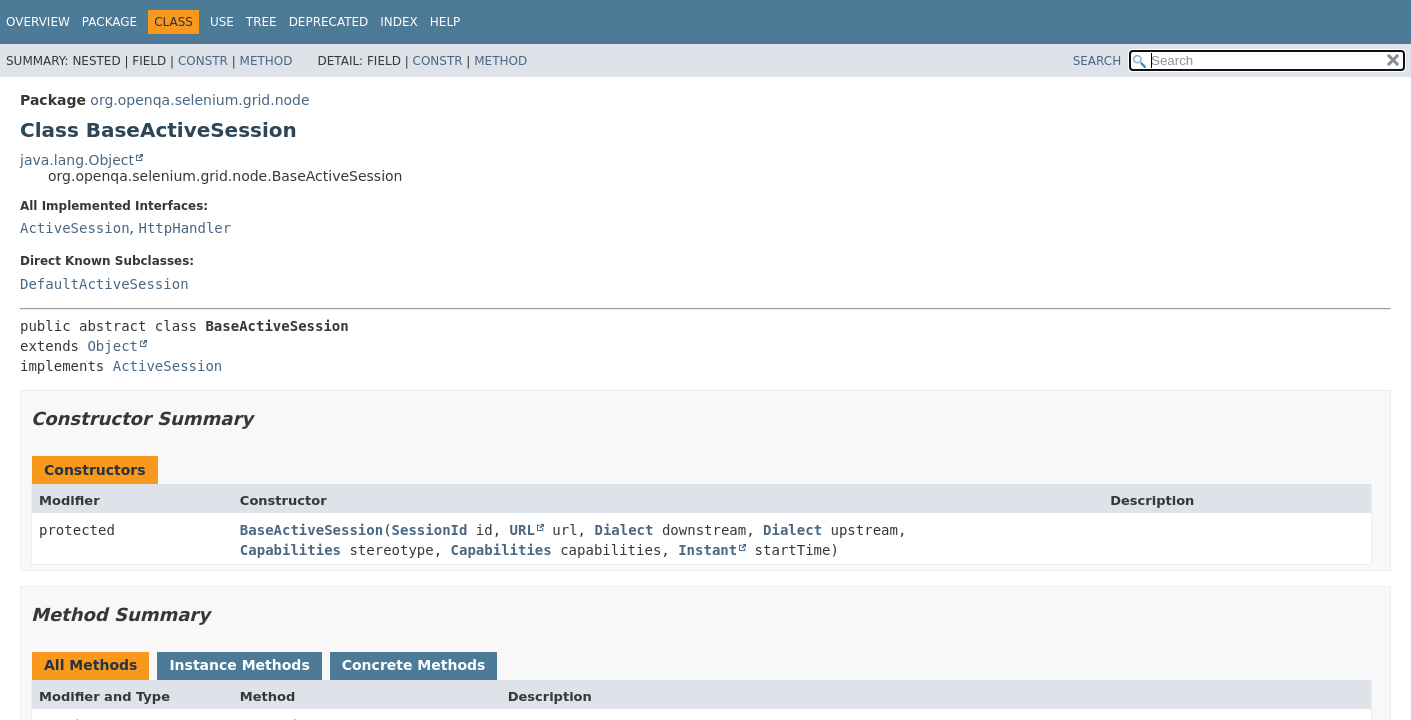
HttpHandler (184, 228)
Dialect (623, 530)
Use (222, 22)
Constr (203, 61)
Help (445, 22)
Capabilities (290, 550)
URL (522, 530)
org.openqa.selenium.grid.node (199, 100)
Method (266, 61)
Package (109, 22)
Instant (707, 550)
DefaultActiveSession (104, 284)
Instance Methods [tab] (239, 665)
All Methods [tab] (90, 665)
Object (112, 346)
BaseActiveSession (311, 530)
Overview (38, 22)
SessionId (430, 530)
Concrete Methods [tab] (414, 665)
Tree (261, 22)
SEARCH (1097, 61)
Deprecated (329, 22)
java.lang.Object (77, 160)
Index (399, 22)
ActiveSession (75, 228)
